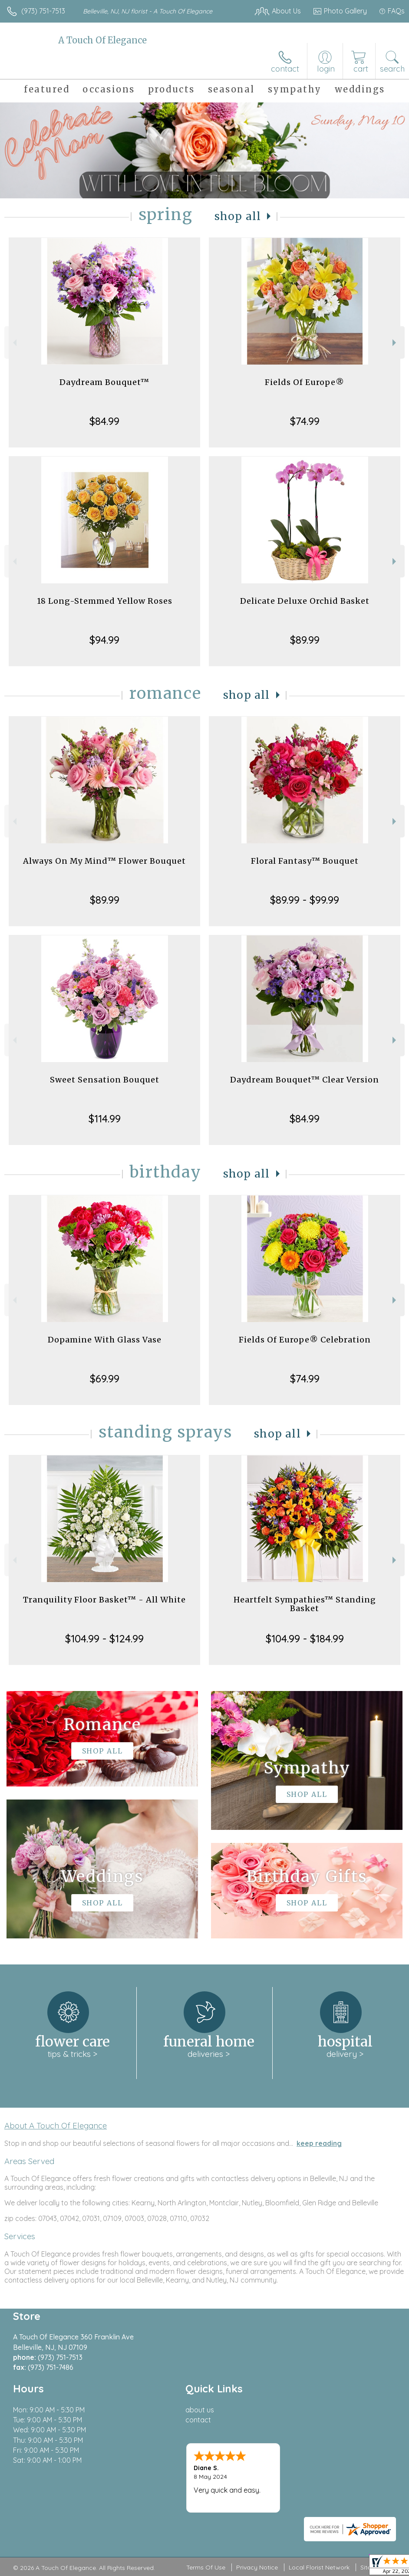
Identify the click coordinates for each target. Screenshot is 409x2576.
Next (395, 342)
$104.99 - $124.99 (104, 1638)
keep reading (319, 2143)
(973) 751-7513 (43, 11)
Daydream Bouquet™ (104, 382)
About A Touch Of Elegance (55, 2125)
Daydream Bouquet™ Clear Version (304, 1080)
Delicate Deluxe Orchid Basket (304, 601)
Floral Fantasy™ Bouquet (305, 861)
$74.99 (305, 421)
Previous (13, 342)
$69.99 (104, 1378)
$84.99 (104, 421)
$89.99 (305, 639)
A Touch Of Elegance (102, 40)
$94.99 (104, 639)
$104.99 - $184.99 (305, 1638)
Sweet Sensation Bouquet (104, 1080)
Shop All (237, 216)
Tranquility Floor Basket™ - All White (104, 1600)
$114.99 (105, 1118)
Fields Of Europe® (304, 382)
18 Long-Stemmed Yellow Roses (104, 601)
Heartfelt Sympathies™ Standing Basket (305, 1604)
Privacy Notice (257, 2567)
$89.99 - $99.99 (304, 899)
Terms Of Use (205, 2567)
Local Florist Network (319, 2567)
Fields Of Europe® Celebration (305, 1340)
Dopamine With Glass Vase (105, 1340)
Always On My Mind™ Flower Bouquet (104, 861)
